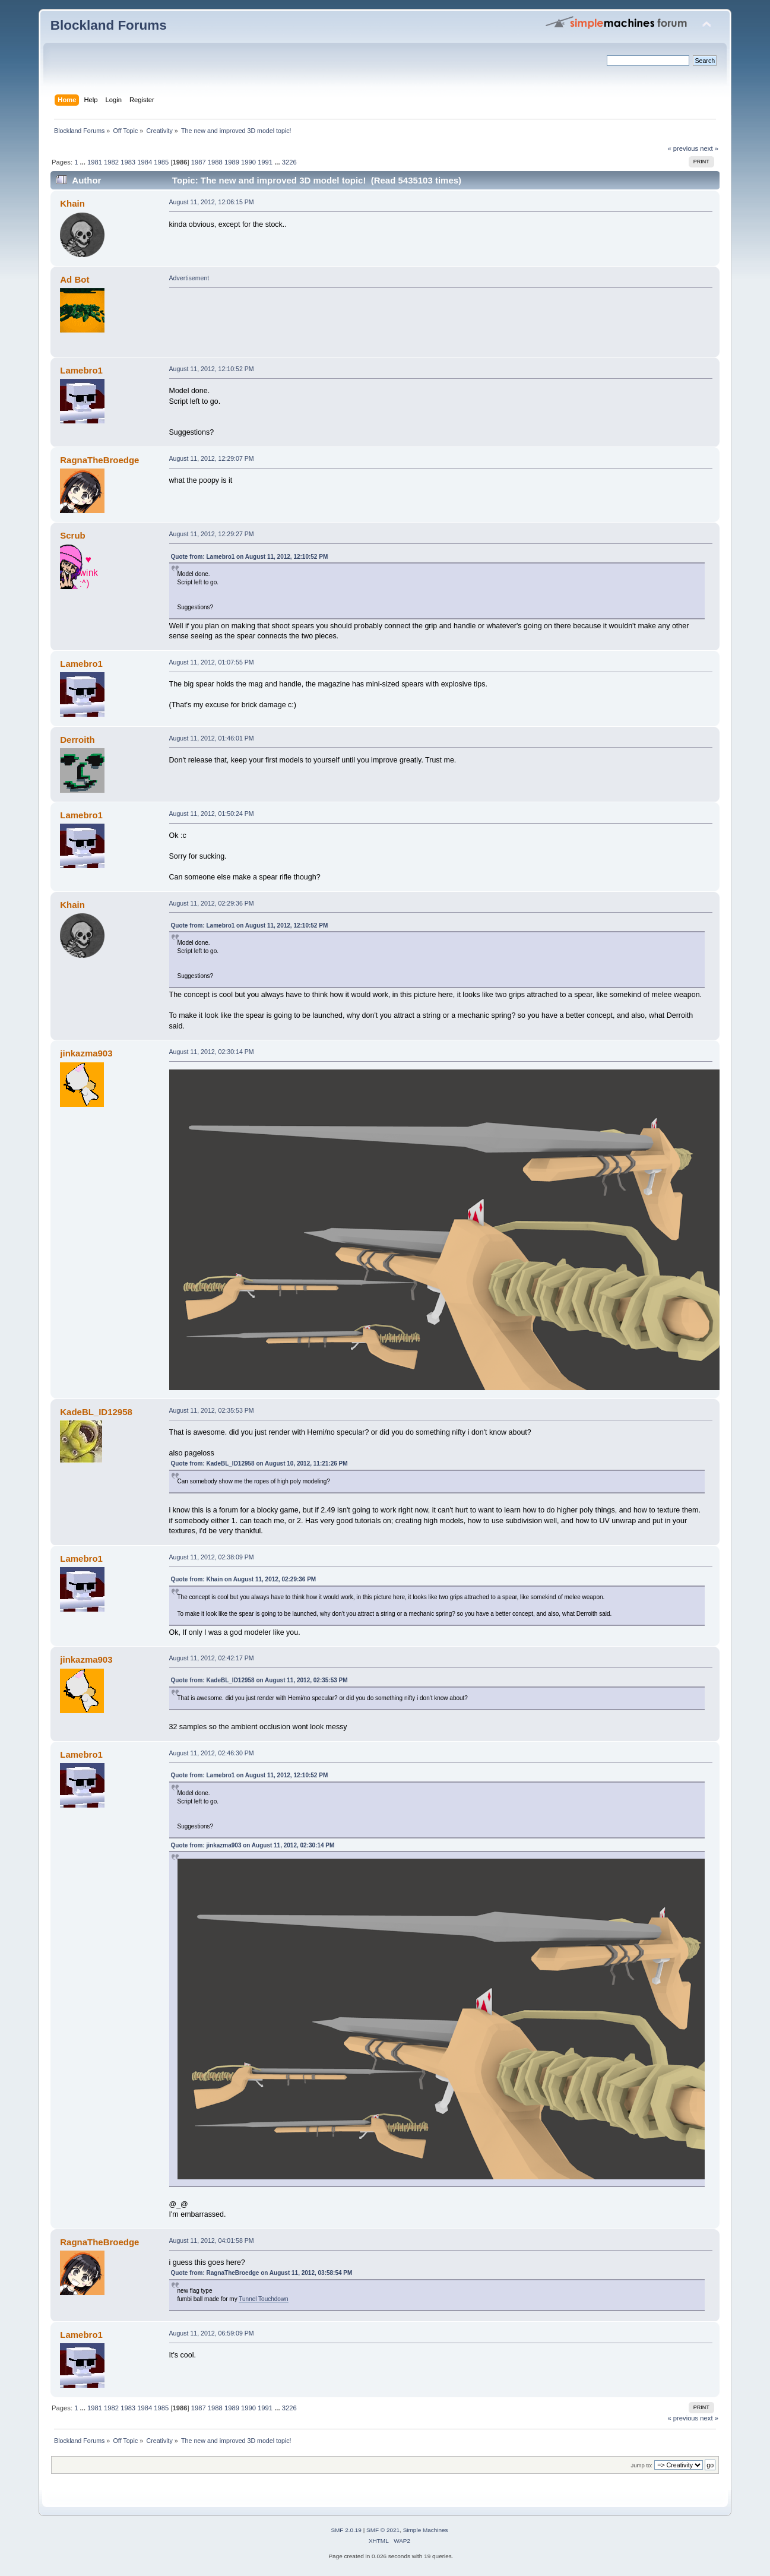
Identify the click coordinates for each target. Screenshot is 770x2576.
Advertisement (189, 277)
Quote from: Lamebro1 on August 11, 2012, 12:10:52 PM (249, 556)
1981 (94, 162)
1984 (144, 162)
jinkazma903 (86, 1053)
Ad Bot (74, 279)
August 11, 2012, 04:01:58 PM (211, 2240)
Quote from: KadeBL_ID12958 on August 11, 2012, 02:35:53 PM (259, 1680)
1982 (111, 162)
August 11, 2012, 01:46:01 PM (211, 738)
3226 (289, 162)
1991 (265, 162)
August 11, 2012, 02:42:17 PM (211, 1658)
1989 (231, 162)
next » (709, 148)
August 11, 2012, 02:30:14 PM (211, 1051)
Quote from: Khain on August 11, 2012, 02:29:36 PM (243, 1579)
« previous (682, 148)
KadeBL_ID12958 (96, 1412)
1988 (215, 162)
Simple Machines (425, 2530)
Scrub (72, 535)
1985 (161, 162)
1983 (128, 162)
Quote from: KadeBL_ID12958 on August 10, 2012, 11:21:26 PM (259, 1463)
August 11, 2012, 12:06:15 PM (211, 201)
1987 (198, 162)
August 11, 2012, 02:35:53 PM (211, 1410)
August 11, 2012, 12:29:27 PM (211, 533)
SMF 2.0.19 (346, 2530)
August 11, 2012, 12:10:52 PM (211, 368)
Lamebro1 (81, 370)
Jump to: (641, 2465)
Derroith (77, 740)
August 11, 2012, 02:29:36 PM (211, 903)
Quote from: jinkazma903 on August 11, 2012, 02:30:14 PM (253, 1845)
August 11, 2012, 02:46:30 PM (211, 1753)
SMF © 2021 (383, 2530)
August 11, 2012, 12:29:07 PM (211, 458)
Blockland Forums (108, 25)
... (83, 162)
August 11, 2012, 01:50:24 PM (211, 813)
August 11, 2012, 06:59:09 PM (211, 2333)
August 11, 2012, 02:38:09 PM (211, 1557)
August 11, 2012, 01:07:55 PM (211, 662)
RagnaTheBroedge (99, 460)
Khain (72, 203)
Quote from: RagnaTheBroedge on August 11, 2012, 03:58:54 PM (262, 2273)
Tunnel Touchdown (263, 2299)
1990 (248, 162)
